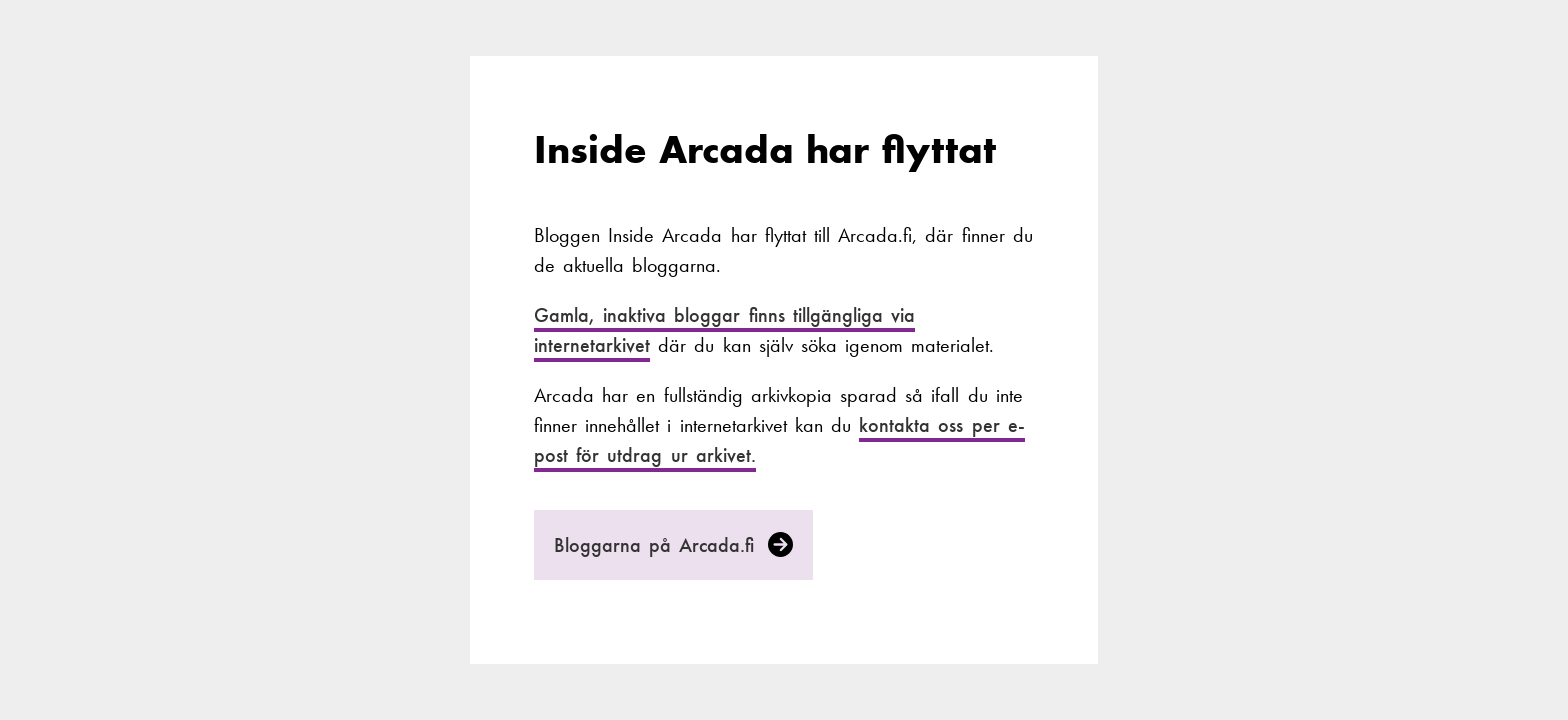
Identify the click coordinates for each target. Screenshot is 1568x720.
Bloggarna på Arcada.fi (673, 545)
